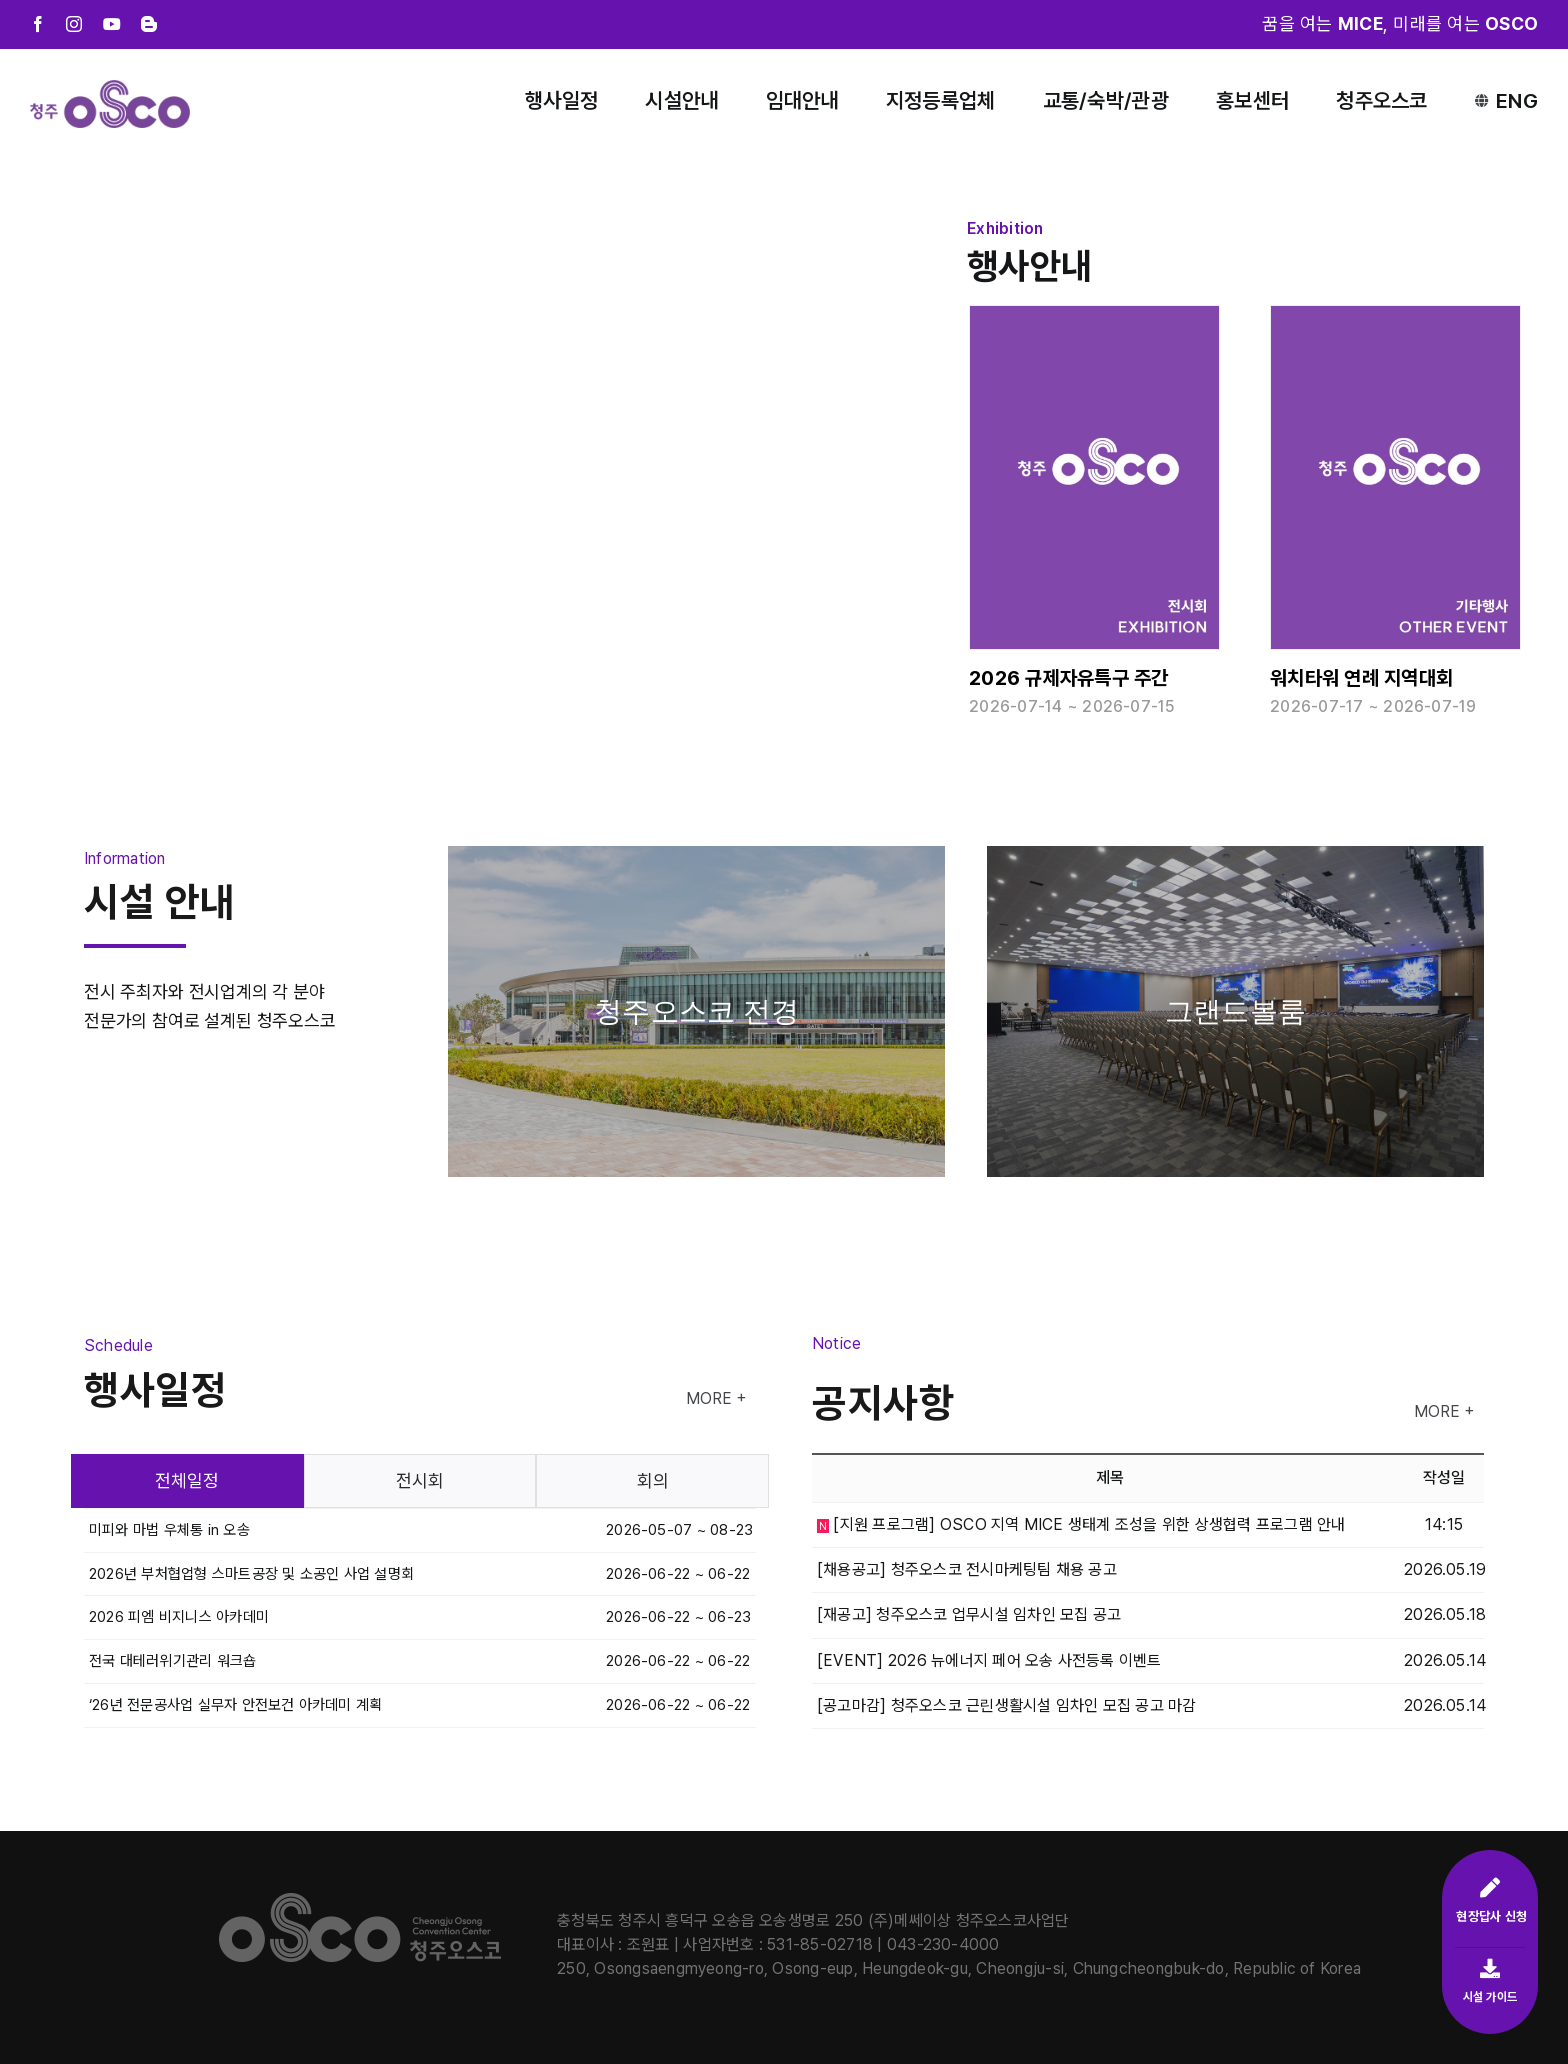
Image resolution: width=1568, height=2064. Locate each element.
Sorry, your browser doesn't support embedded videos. (476, 420)
